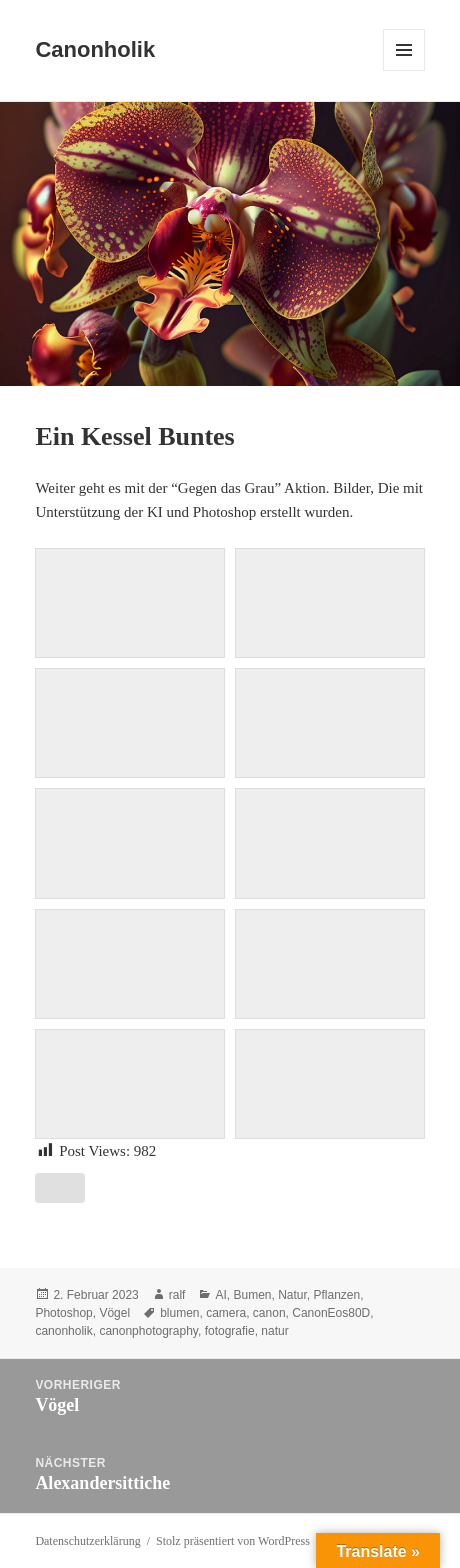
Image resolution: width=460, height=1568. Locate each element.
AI (220, 1295)
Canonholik (95, 49)
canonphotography (148, 1331)
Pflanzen (337, 1295)
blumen (179, 1313)
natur (274, 1331)
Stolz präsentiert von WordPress (233, 1541)
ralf (177, 1295)
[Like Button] (60, 1188)
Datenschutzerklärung (87, 1541)
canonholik (63, 1331)
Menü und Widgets (404, 70)
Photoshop (63, 1313)
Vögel (114, 1313)
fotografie (230, 1331)
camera (226, 1313)
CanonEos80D (331, 1313)
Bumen (252, 1295)
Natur (292, 1295)
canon (269, 1313)
